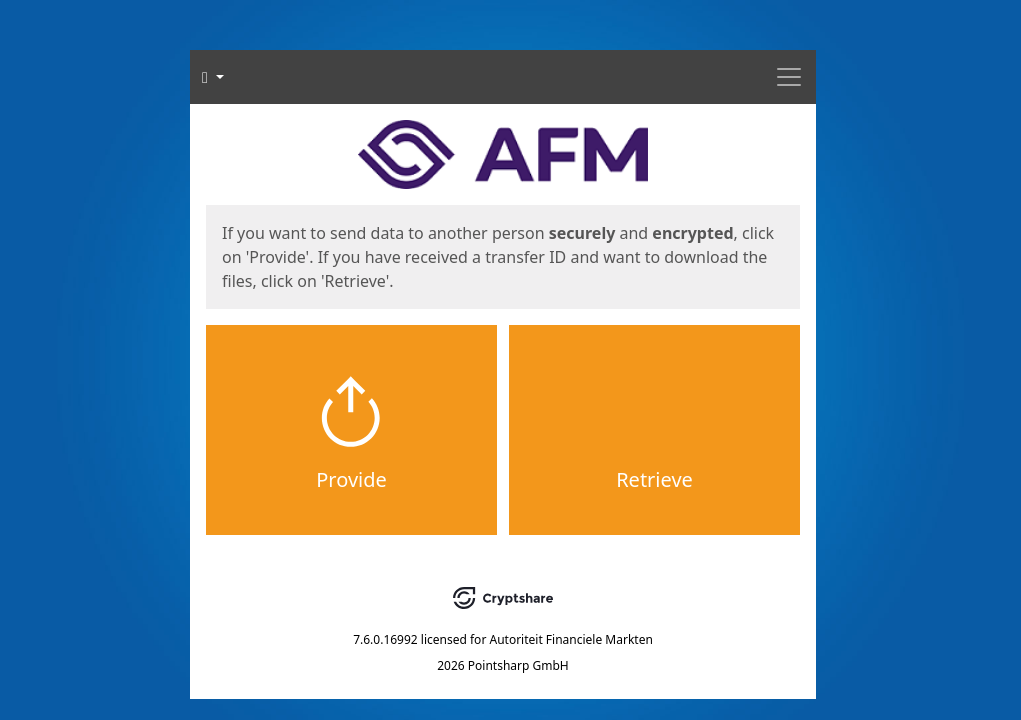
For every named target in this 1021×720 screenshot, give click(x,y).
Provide (351, 479)
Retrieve (654, 479)
